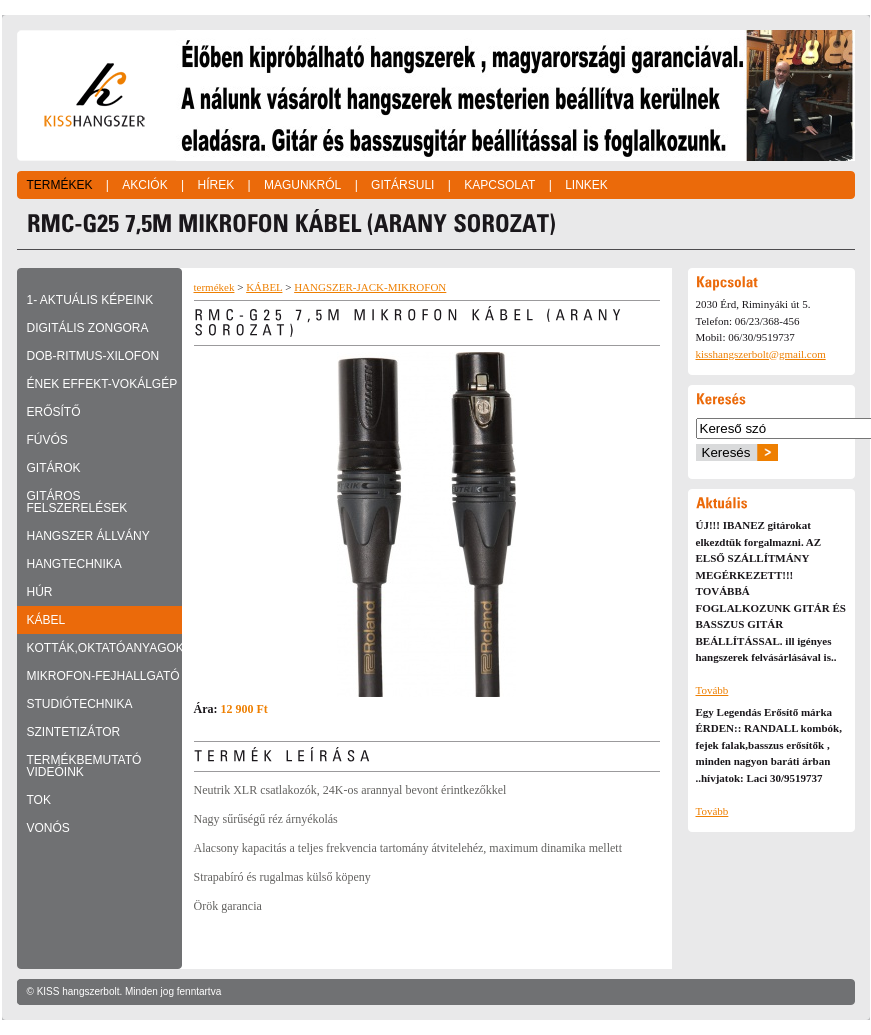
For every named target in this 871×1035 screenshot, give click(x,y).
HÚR (40, 592)
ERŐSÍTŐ (54, 412)
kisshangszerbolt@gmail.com (761, 354)
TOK (39, 800)
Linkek (586, 185)
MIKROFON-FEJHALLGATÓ (103, 676)
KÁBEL (46, 620)
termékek (214, 287)
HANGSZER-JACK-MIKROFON (370, 287)
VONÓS (48, 828)
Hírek (215, 185)
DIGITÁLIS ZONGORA (88, 328)
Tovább (712, 690)
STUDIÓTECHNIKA (80, 704)
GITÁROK (54, 468)
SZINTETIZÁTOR (74, 732)
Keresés (726, 452)
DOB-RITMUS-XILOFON (93, 356)
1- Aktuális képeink (90, 300)
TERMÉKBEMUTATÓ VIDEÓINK (84, 766)
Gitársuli (402, 185)
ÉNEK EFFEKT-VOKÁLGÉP (102, 384)
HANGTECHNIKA (74, 564)
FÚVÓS (47, 440)
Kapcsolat (499, 185)
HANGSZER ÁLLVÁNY (88, 536)
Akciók (144, 185)
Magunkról (302, 185)
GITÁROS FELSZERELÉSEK (77, 502)
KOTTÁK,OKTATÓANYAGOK (104, 648)
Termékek (60, 185)
